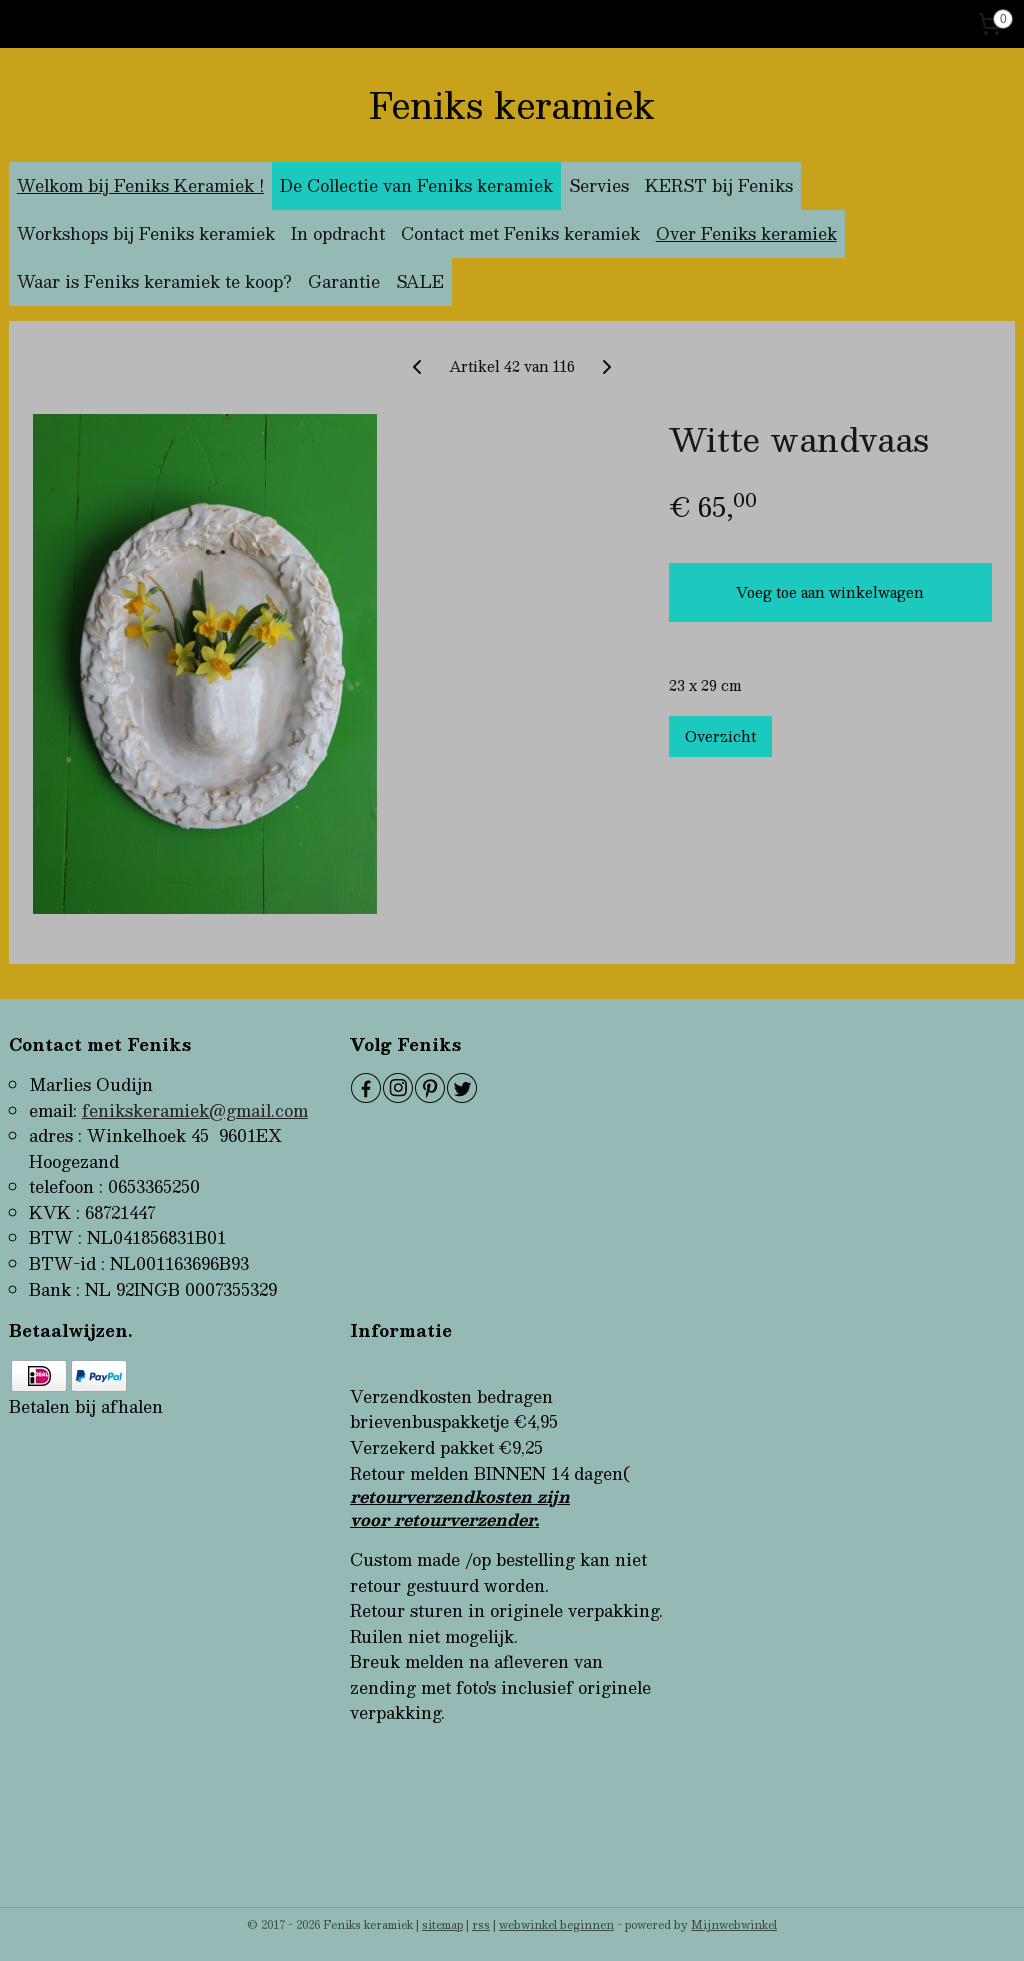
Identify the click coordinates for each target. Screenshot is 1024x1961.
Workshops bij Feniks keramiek (146, 233)
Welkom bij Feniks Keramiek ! (140, 185)
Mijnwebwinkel (734, 1924)
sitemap (442, 1924)
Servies (599, 185)
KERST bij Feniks (719, 185)
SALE (420, 281)
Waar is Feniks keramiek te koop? (154, 281)
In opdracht (338, 233)
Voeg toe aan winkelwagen (830, 592)
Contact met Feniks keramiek (520, 233)
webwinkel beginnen (556, 1924)
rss (481, 1924)
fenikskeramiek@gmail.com (195, 1110)
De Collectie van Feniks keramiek (416, 185)
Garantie (344, 281)
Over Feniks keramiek (746, 233)
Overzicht (720, 736)
